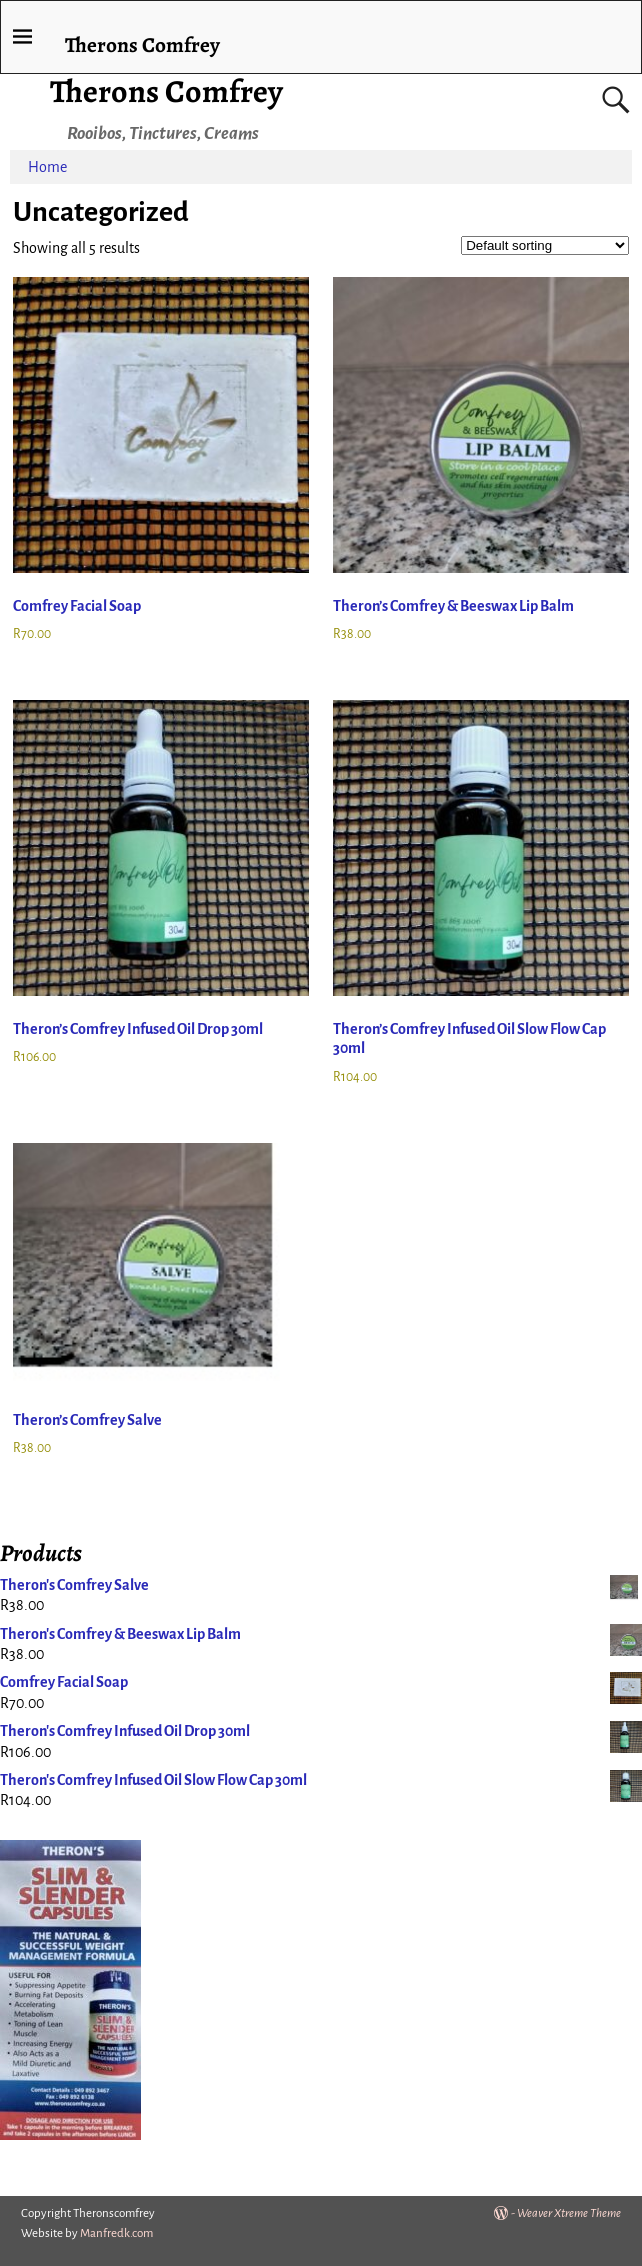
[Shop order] (545, 245)
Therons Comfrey (166, 91)
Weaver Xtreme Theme (569, 2213)
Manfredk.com (116, 2233)
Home (47, 167)
